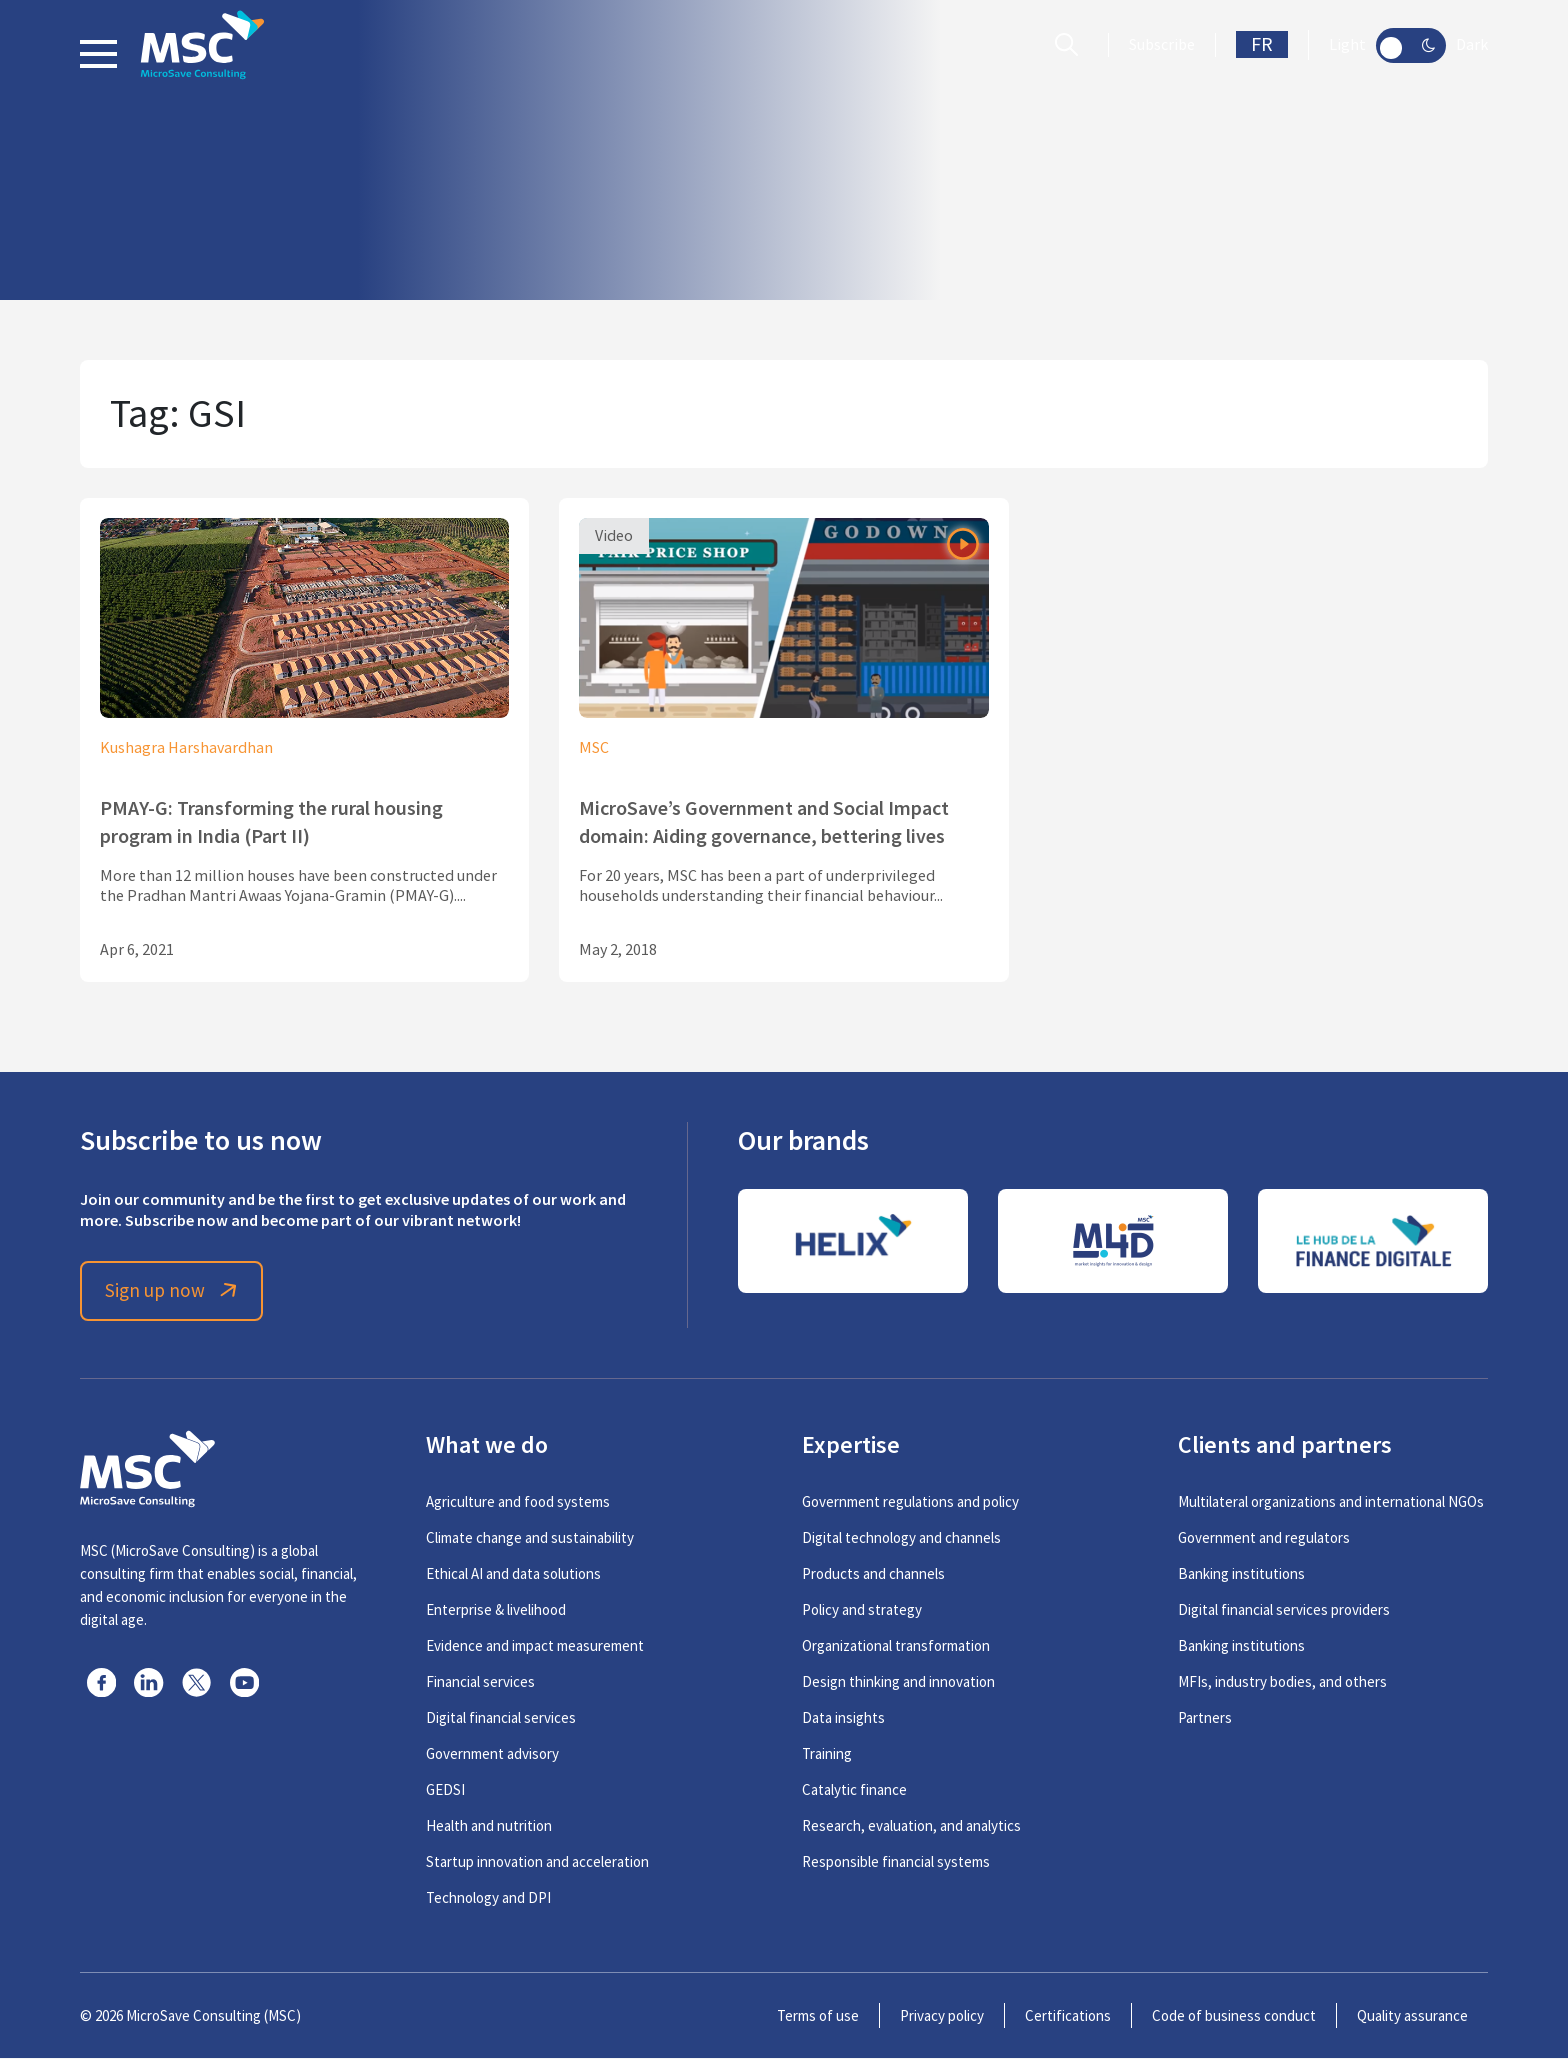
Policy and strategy (862, 1610)
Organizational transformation (896, 1646)
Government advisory (492, 1754)
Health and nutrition (489, 1826)
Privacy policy (942, 2016)
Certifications (1068, 2016)
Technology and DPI (488, 1898)
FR (1262, 44)
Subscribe (1162, 45)
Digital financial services (501, 1718)
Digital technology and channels (901, 1538)
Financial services (480, 1682)
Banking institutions (1241, 1574)
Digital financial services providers (1284, 1610)
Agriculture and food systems (518, 1502)
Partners (1205, 1718)
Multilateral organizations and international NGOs (1331, 1502)
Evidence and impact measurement (535, 1646)
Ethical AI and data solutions (513, 1574)
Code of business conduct (1234, 2016)
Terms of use (818, 2016)
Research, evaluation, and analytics (911, 1826)
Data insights (843, 1718)
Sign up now (175, 1291)
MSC (594, 748)
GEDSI (445, 1790)
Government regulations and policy (910, 1502)
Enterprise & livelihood (496, 1610)
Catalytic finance (854, 1790)
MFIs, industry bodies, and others (1282, 1682)
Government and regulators (1264, 1538)
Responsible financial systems (896, 1862)
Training (827, 1754)
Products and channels (873, 1574)
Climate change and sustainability (530, 1538)
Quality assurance (1412, 2016)
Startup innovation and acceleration (537, 1862)
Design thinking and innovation (898, 1682)
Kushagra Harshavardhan (186, 748)
